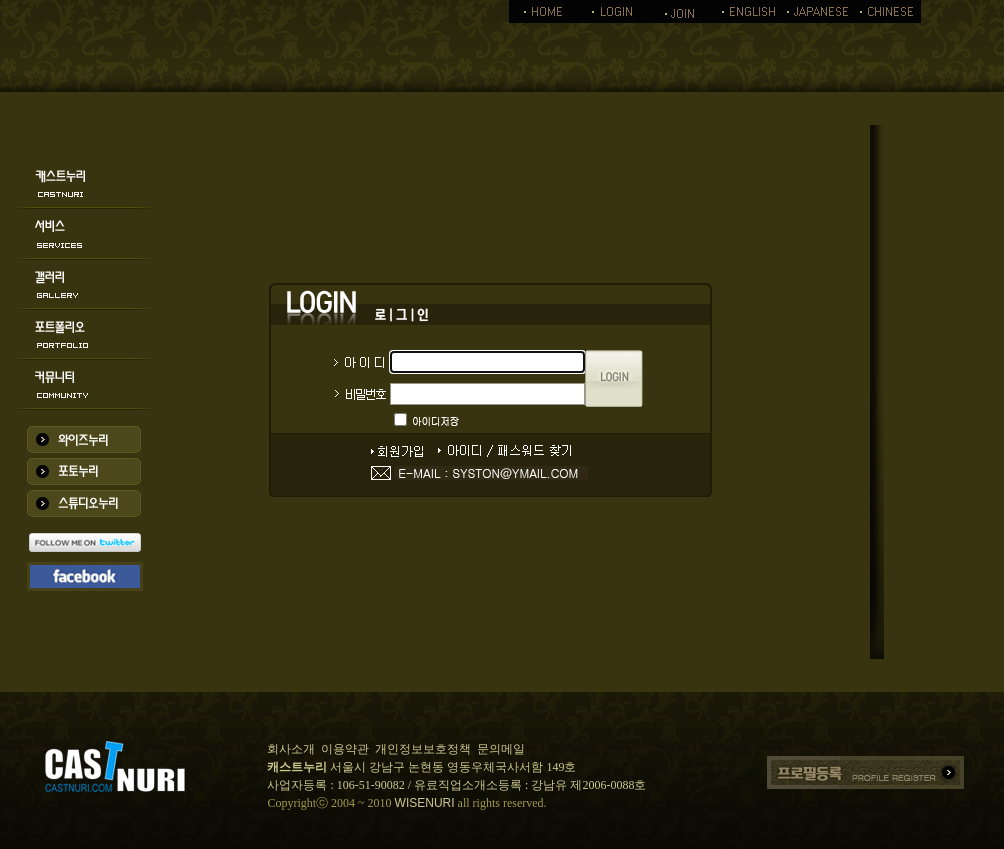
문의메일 (501, 749)
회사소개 (291, 749)
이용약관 (345, 749)
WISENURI (425, 803)
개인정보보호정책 (423, 749)
